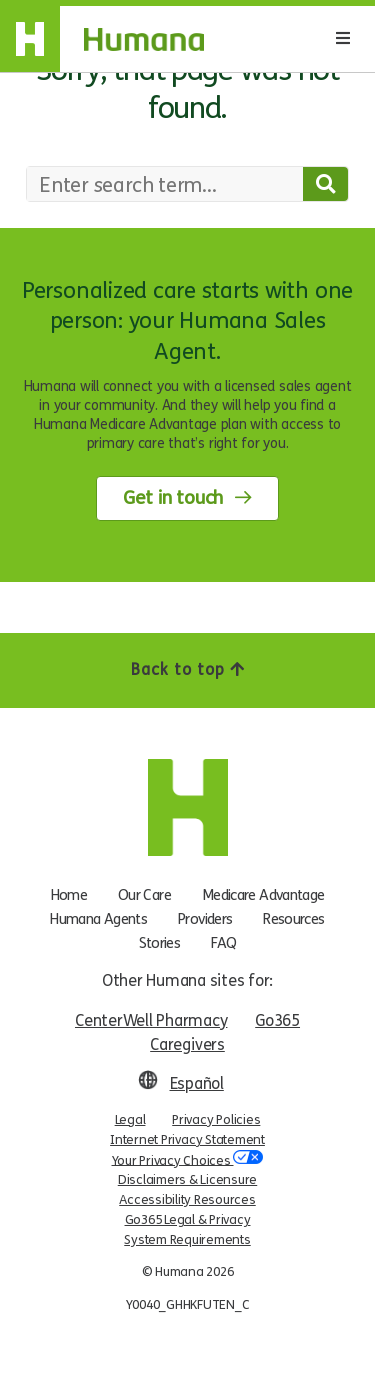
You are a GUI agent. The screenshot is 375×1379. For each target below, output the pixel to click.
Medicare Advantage (263, 895)
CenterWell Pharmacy (151, 1020)
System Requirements (187, 1240)
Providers (205, 919)
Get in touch (173, 498)
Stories (160, 943)
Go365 (277, 1020)
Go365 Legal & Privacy (188, 1220)
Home (69, 895)
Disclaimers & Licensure (187, 1180)
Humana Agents (98, 919)
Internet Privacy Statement (187, 1140)
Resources (293, 919)
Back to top (188, 669)
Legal (130, 1120)
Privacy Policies (216, 1120)
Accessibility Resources (187, 1200)
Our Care (144, 895)
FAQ (223, 943)
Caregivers (187, 1044)
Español (197, 1083)
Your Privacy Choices (188, 1159)
